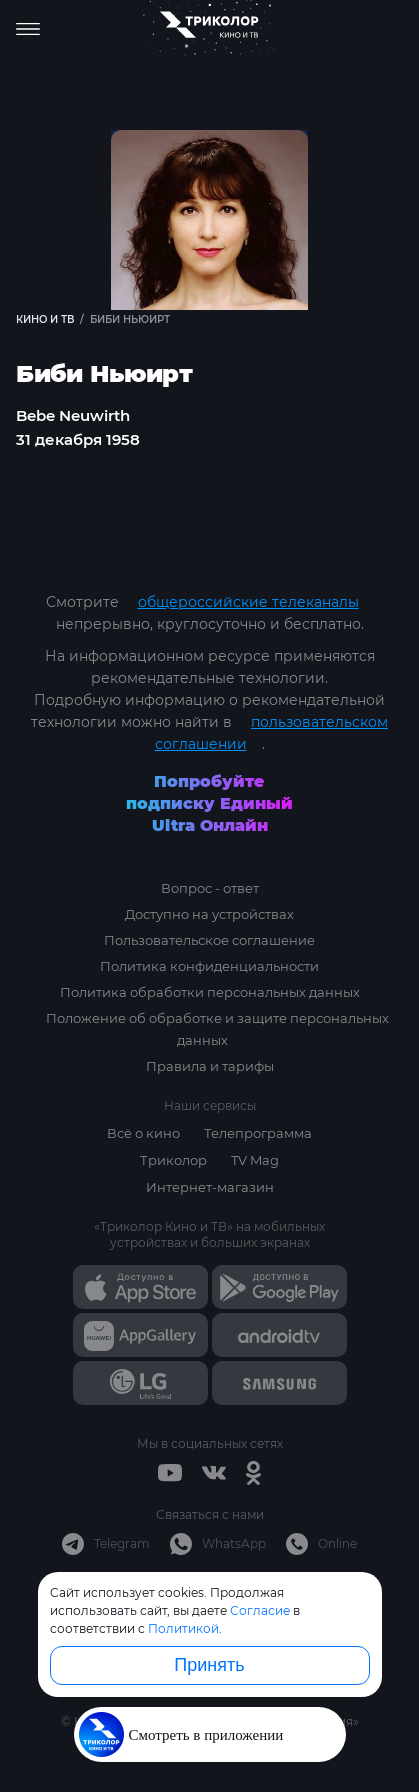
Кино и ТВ (45, 319)
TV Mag (255, 1160)
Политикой (183, 1628)
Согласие (260, 1610)
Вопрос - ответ (210, 888)
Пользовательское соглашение (209, 940)
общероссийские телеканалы (248, 602)
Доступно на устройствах (209, 914)
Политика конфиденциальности (209, 966)
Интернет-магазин (210, 1187)
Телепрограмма (258, 1133)
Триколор (173, 1160)
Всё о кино (143, 1133)
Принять (209, 1665)
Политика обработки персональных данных (210, 992)
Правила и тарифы (210, 1066)
